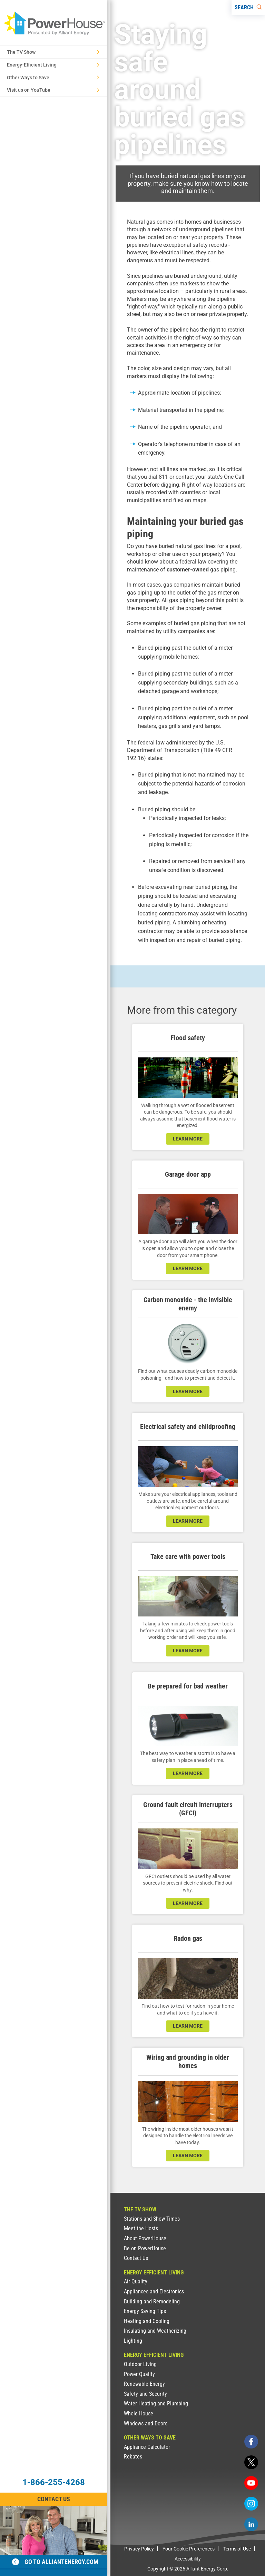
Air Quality (135, 2281)
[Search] (248, 7)
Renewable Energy (144, 2384)
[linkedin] (251, 2524)
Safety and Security (145, 2394)
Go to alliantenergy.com (55, 2561)
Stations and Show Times (152, 2218)
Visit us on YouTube (53, 90)
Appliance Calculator (147, 2447)
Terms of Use (237, 2549)
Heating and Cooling (146, 2321)
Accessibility (188, 2559)
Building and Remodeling (152, 2301)
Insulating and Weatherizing (155, 2330)
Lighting (133, 2340)
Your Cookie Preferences (189, 2549)
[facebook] (251, 2441)
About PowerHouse (145, 2238)
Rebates (133, 2456)
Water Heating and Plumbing (156, 2403)
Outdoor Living (140, 2364)
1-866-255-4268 (53, 2482)
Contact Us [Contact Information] (53, 2499)
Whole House (138, 2413)
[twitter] (251, 2462)
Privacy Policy (139, 2549)
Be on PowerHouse (145, 2248)
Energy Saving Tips (145, 2311)
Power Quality (139, 2374)
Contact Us (136, 2258)
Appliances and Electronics (154, 2291)
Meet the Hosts (141, 2228)
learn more (188, 1139)
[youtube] (251, 2483)
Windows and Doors (145, 2423)
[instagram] (251, 2504)
